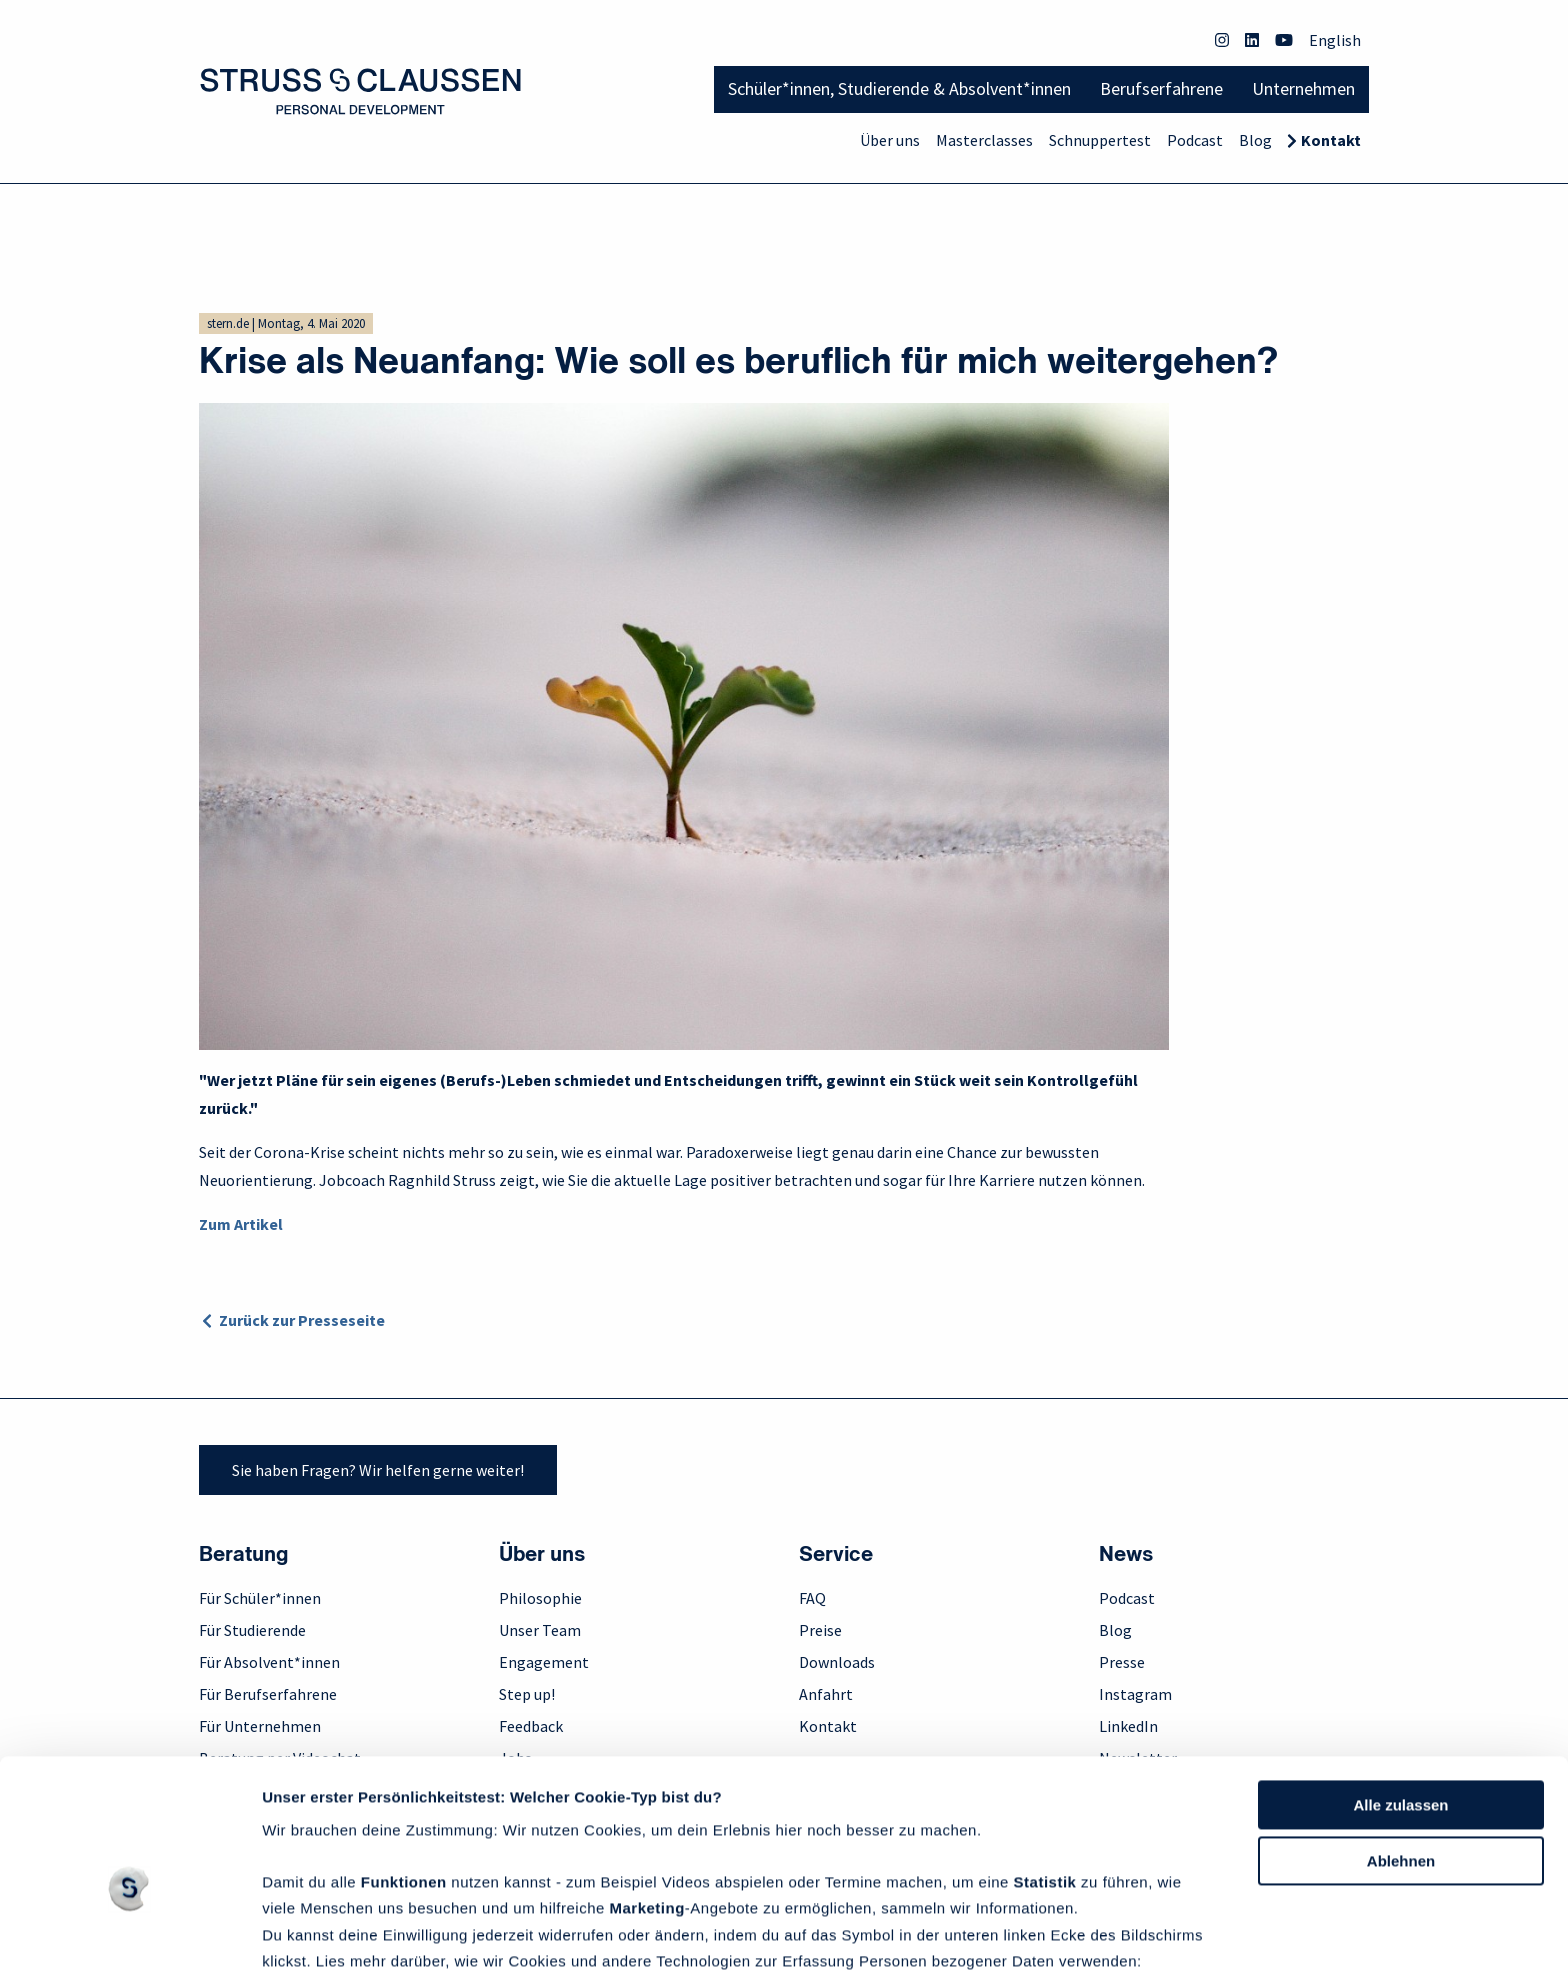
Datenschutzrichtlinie (343, 1876)
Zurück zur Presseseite (302, 1320)
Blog (1255, 140)
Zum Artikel (241, 1224)
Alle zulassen (1400, 1693)
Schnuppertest (1100, 140)
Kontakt (1331, 140)
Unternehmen (1303, 88)
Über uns (890, 140)
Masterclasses (984, 140)
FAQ (812, 1598)
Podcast (1195, 140)
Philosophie (540, 1598)
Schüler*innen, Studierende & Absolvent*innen (899, 88)
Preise (820, 1630)
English (1335, 40)
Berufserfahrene (1161, 88)
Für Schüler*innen (260, 1598)
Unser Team (540, 1630)
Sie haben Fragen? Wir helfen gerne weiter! (378, 1470)
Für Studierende (252, 1630)
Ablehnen (1401, 1750)
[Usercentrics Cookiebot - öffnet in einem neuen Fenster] (129, 1933)
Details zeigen (312, 1932)
